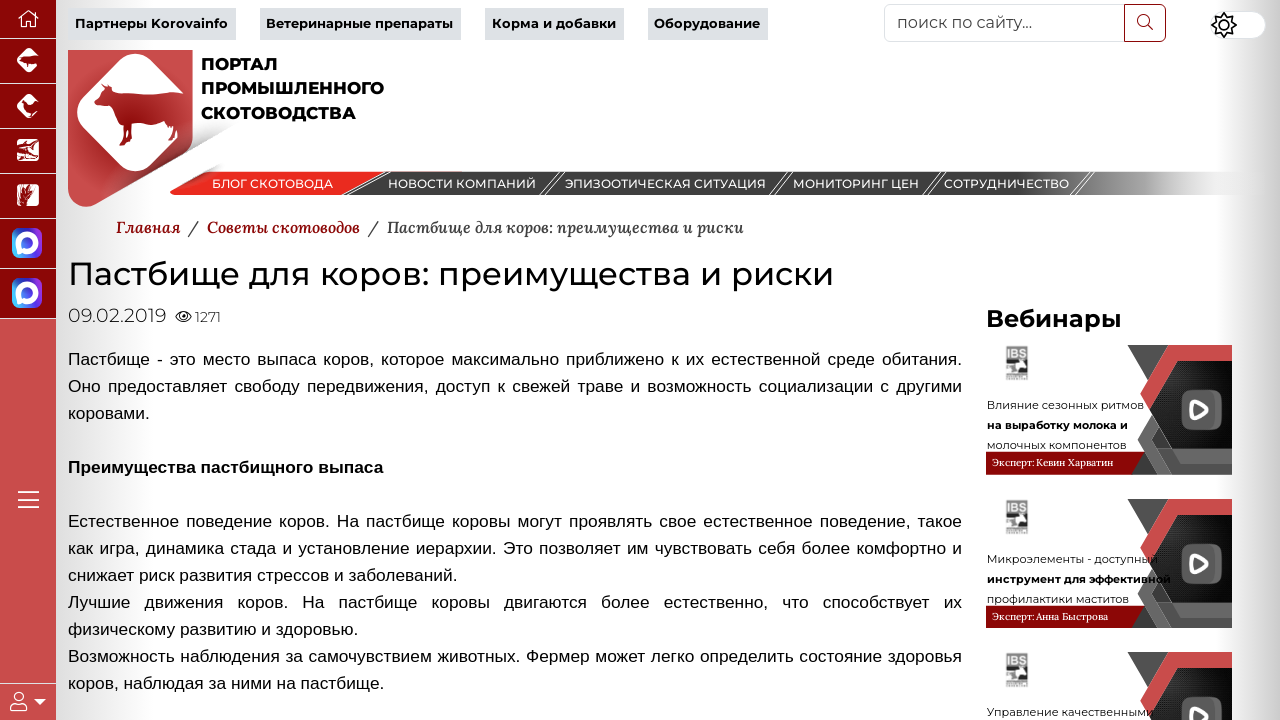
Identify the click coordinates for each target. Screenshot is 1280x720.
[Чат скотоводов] (28, 294)
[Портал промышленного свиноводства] (28, 61)
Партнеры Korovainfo (151, 23)
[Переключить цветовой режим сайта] (1238, 25)
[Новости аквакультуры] (28, 151)
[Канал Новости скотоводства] (28, 244)
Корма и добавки (554, 23)
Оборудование (707, 23)
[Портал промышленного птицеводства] (28, 106)
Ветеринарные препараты (359, 23)
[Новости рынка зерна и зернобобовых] (28, 196)
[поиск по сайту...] (1004, 23)
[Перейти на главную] (28, 19)
